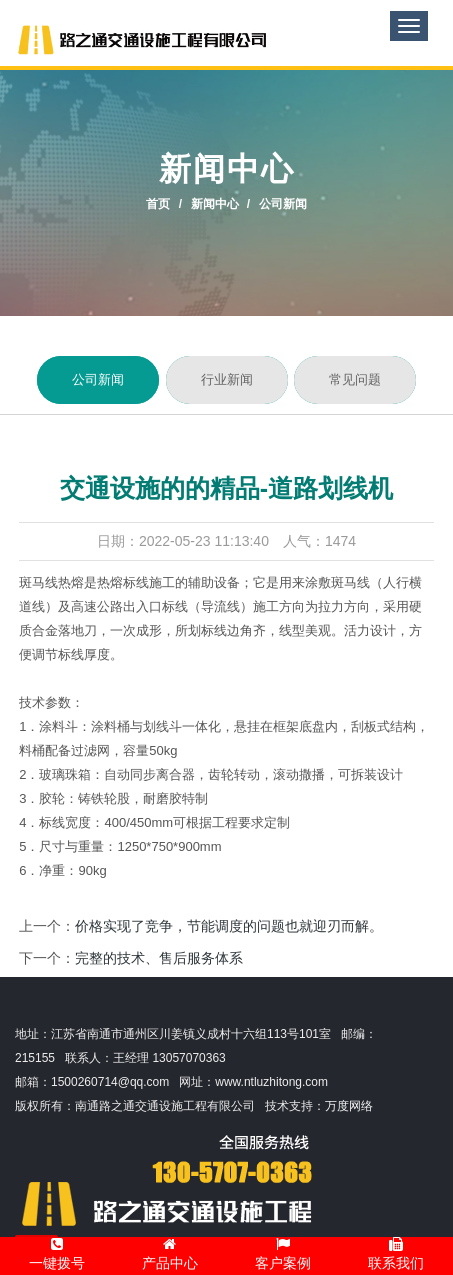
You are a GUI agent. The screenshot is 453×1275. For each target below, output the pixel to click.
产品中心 (170, 1254)
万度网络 (349, 1106)
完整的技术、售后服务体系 (159, 958)
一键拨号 (57, 1254)
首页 (158, 204)
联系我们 (396, 1254)
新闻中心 (215, 204)
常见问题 (355, 380)
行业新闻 (227, 380)
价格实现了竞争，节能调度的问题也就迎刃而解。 (229, 926)
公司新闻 (98, 380)
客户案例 (283, 1254)
